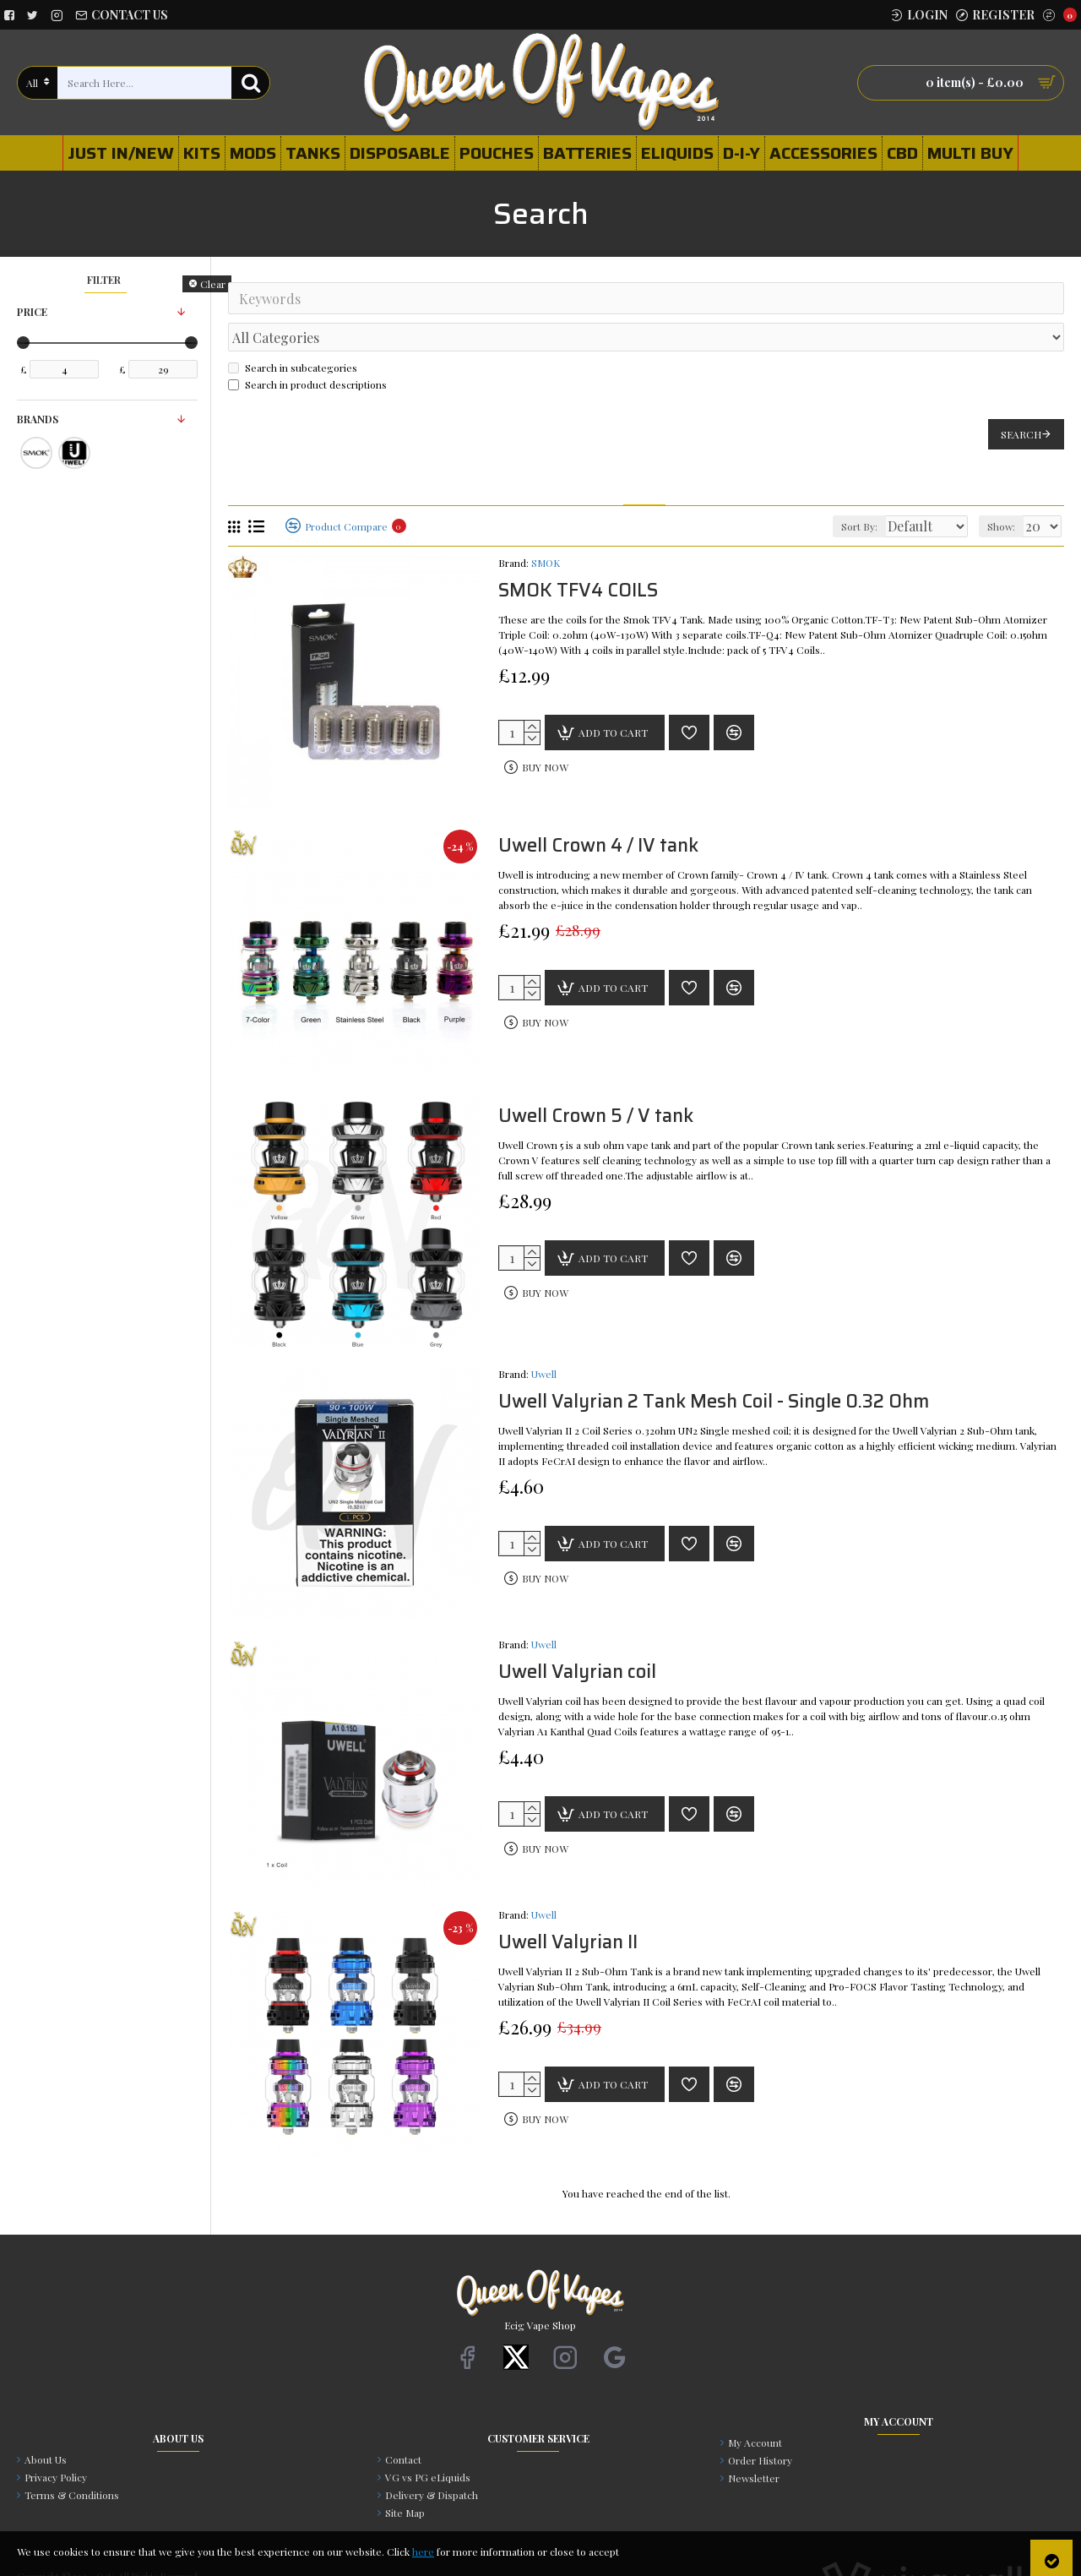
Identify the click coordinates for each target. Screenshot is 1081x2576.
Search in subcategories (292, 330)
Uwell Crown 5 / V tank (595, 1079)
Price (32, 312)
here (423, 2551)
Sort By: (844, 489)
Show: (1006, 489)
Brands (37, 419)
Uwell (544, 1336)
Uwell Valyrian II (568, 1905)
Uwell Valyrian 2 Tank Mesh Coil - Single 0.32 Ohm (713, 1365)
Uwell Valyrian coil (577, 1635)
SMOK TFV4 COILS (578, 554)
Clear (212, 284)
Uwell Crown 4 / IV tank (598, 809)
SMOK (545, 525)
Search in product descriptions (307, 347)
